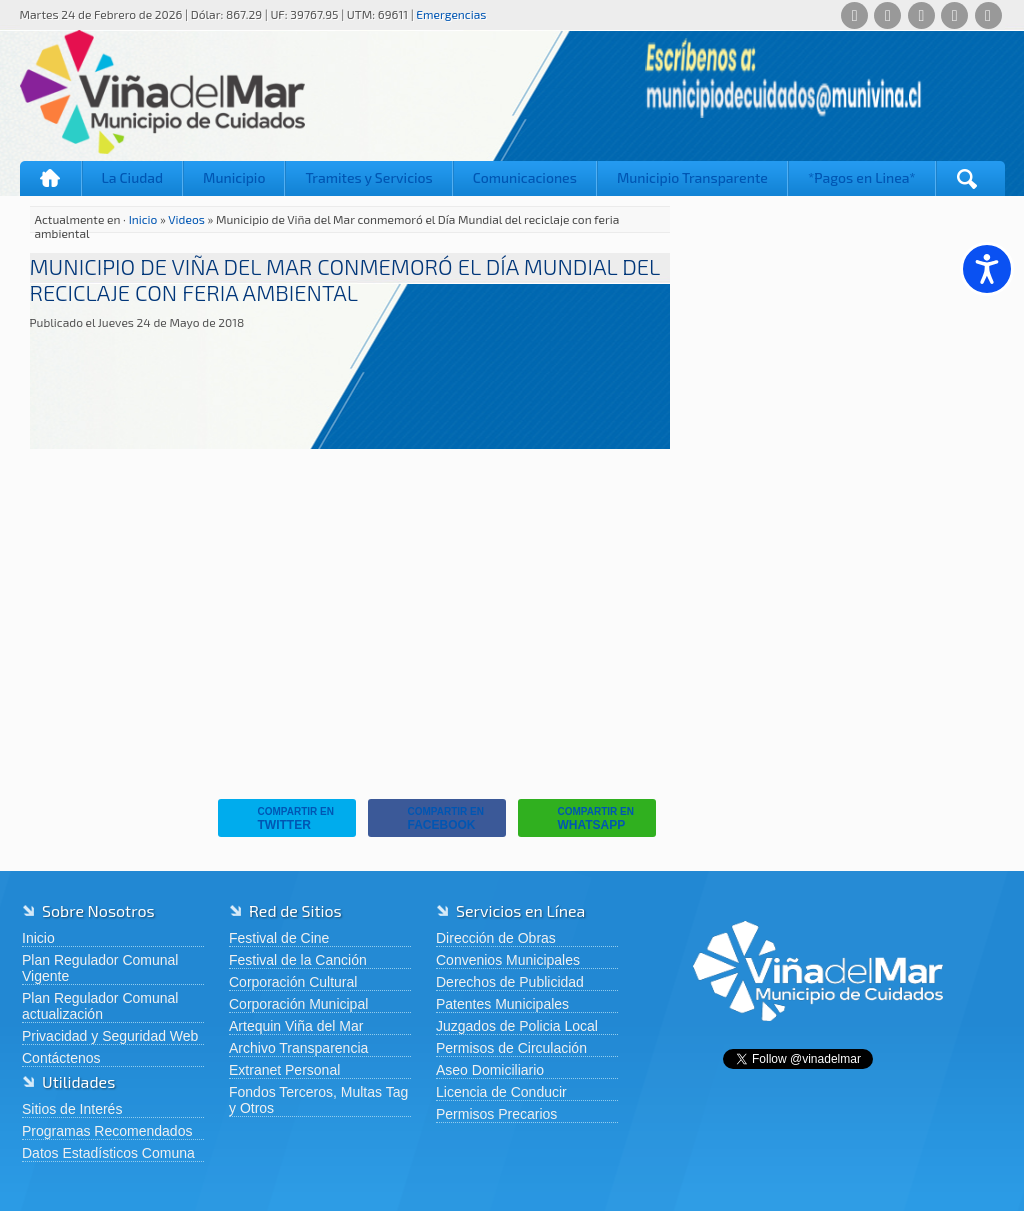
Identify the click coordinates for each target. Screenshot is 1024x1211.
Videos (186, 219)
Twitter (281, 819)
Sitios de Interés (72, 1109)
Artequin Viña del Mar (296, 1026)
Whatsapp (581, 819)
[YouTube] (988, 15)
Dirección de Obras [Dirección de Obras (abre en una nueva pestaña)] (496, 938)
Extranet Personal (284, 1070)
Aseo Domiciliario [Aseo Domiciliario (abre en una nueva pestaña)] (490, 1070)
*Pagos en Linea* (862, 177)
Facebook (431, 819)
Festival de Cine (279, 938)
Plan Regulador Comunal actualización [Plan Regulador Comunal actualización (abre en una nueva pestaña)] (100, 1006)
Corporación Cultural (293, 982)
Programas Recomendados (107, 1131)
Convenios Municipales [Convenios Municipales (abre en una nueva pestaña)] (508, 960)
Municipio (234, 177)
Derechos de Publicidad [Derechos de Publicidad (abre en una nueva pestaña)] (510, 982)
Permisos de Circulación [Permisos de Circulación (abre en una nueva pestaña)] (511, 1048)
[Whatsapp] (854, 15)
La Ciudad (133, 177)
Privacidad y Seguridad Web (110, 1036)
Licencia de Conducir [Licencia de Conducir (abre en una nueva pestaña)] (501, 1092)
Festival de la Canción (298, 960)
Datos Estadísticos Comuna (108, 1153)
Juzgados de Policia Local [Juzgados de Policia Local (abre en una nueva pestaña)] (517, 1026)
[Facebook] (887, 15)
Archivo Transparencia (298, 1048)
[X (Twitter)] (921, 15)
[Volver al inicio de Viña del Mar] (818, 1037)
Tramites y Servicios (368, 177)
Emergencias (451, 14)
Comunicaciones (525, 177)
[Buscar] (967, 178)
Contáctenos (61, 1058)
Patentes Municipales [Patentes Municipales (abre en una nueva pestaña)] (502, 1004)
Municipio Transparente (692, 177)
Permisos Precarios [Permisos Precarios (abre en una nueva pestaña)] (496, 1114)
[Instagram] (954, 15)
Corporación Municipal (298, 1004)
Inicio (51, 178)
